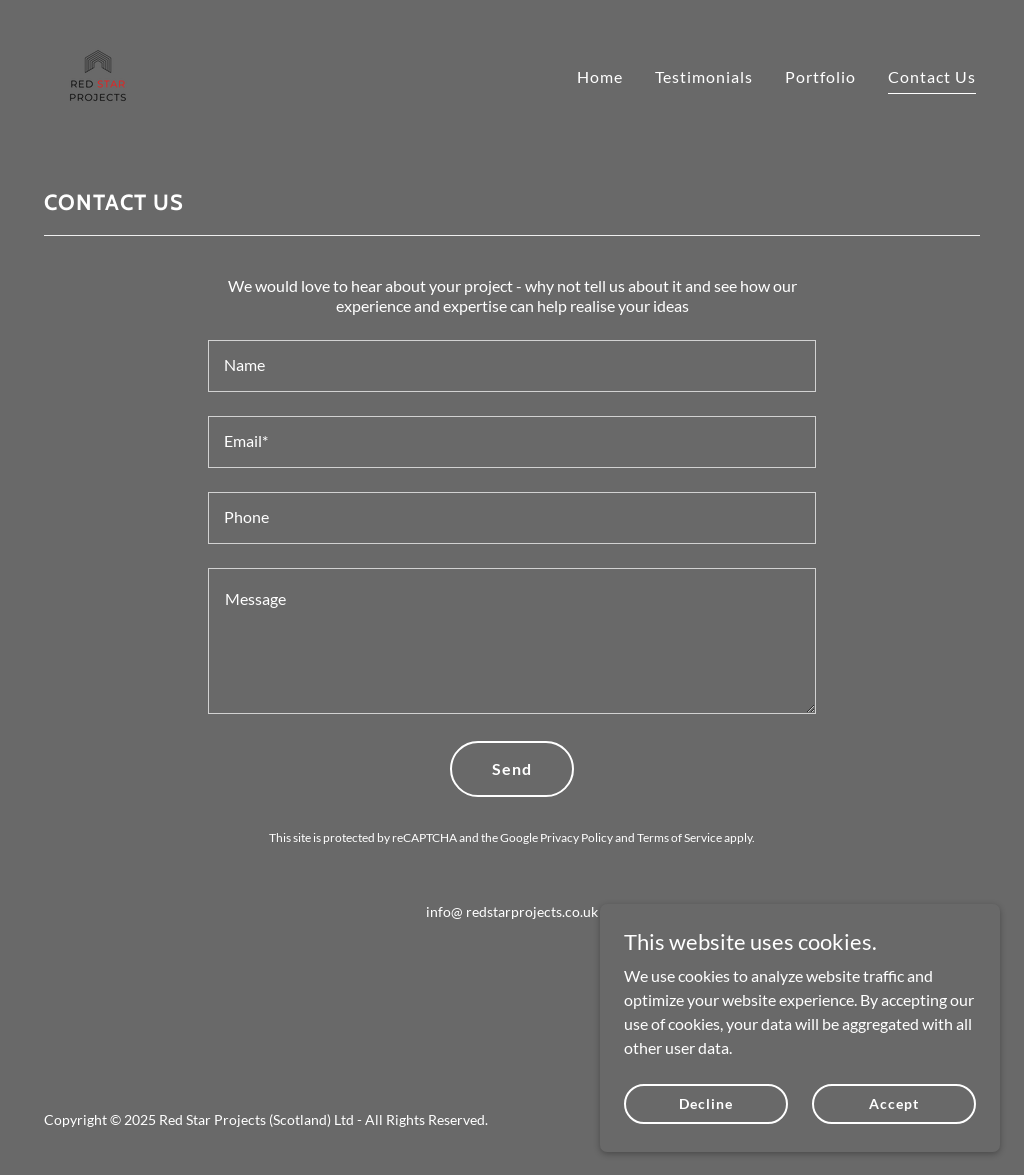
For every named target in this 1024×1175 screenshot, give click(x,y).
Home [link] (600, 76)
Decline (705, 1103)
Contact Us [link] (932, 76)
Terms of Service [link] (679, 837)
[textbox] (512, 366)
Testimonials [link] (704, 76)
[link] (98, 71)
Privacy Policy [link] (576, 837)
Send (512, 768)
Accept (893, 1103)
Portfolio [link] (820, 76)
